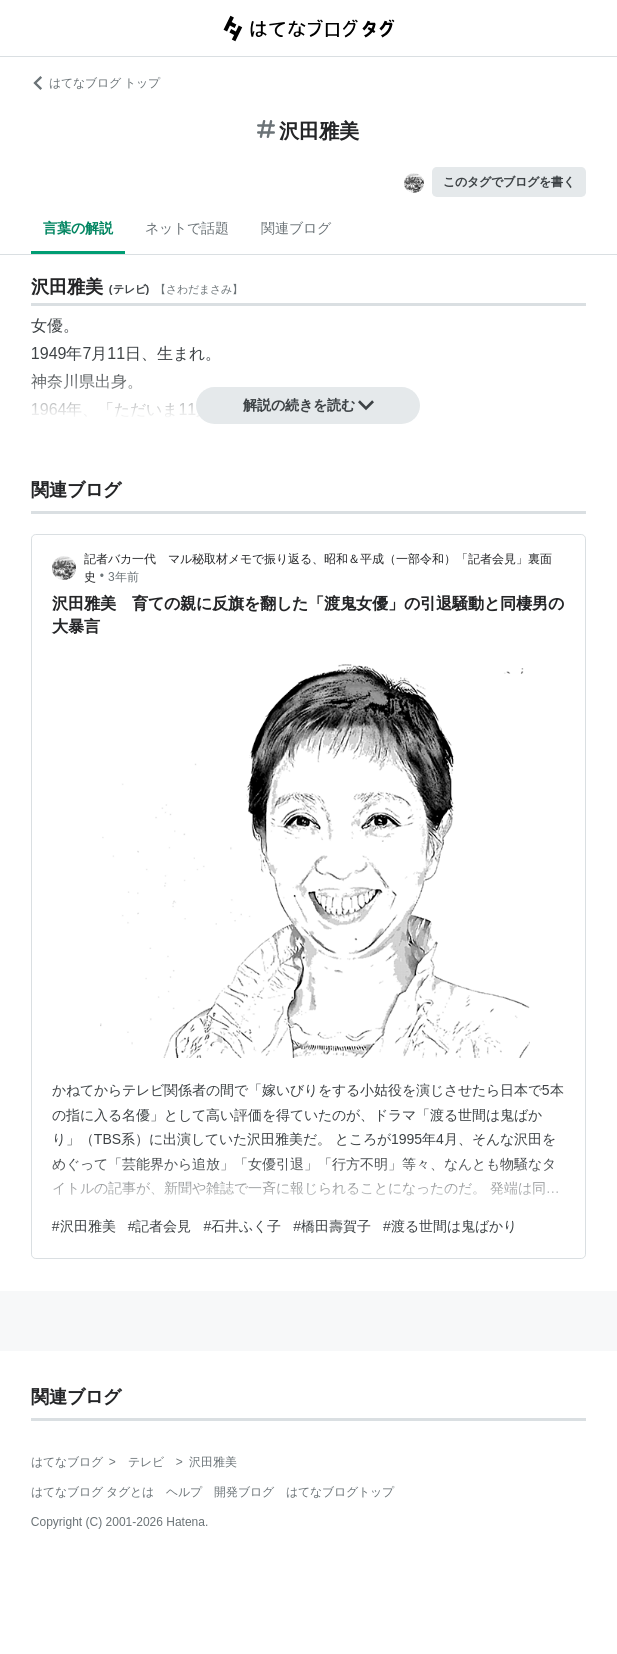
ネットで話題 (187, 228)
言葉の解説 (78, 228)
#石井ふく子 (242, 1226)
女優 (47, 325)
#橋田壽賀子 (332, 1226)
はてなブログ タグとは (92, 1492)
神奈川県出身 (79, 381)
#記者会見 (160, 1226)
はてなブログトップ (340, 1492)
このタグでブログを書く (509, 182)
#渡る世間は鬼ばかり (450, 1226)
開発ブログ (244, 1492)
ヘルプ (184, 1492)
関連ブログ (296, 228)
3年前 (123, 577)
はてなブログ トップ (95, 83)
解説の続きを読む (309, 405)
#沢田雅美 (84, 1226)
